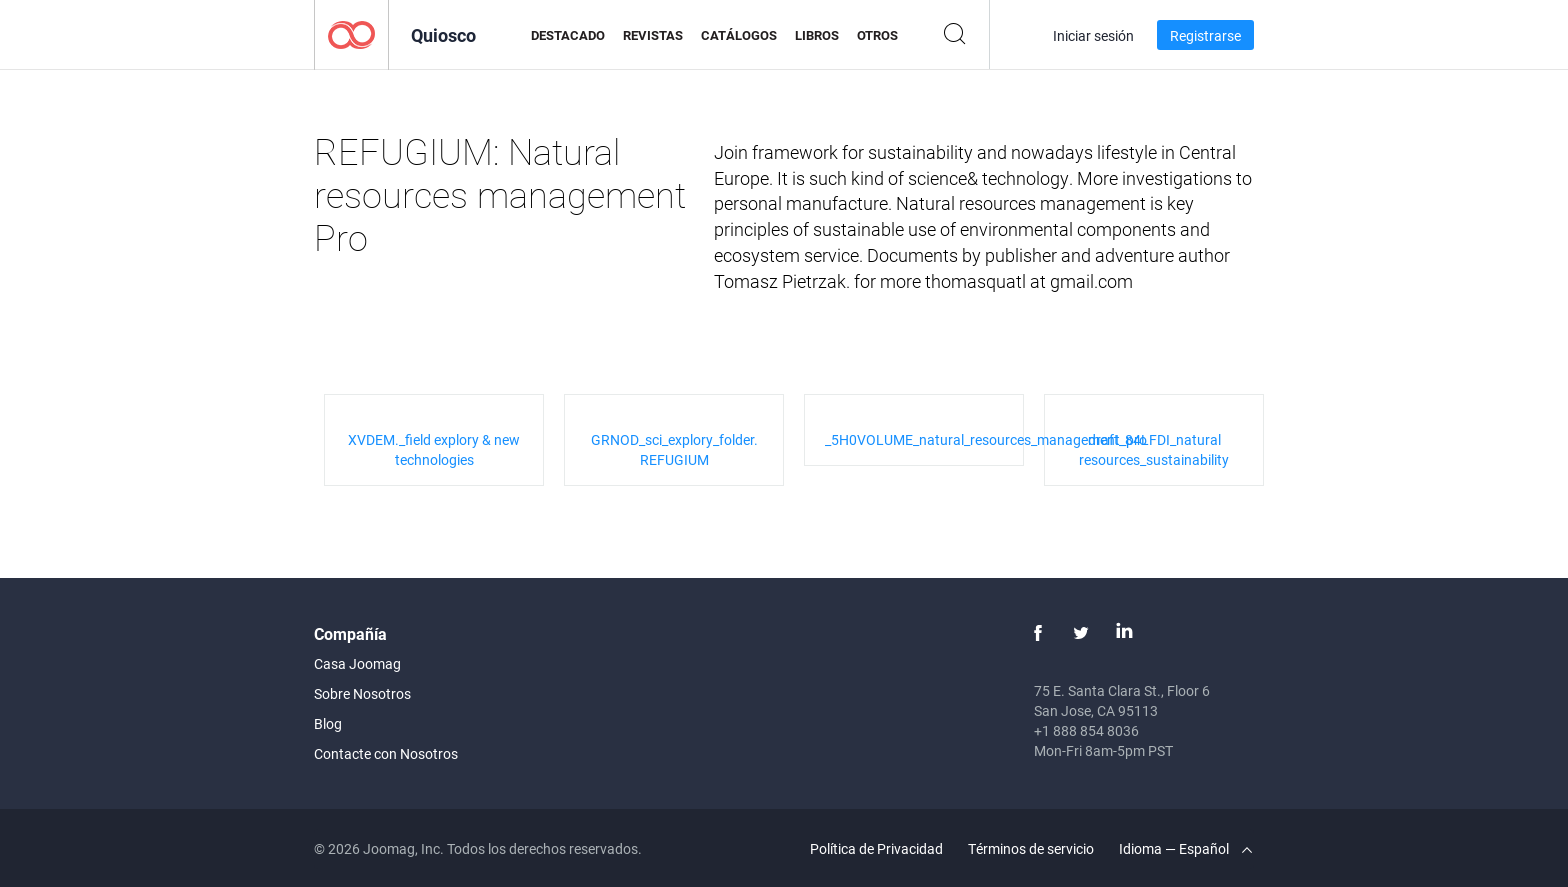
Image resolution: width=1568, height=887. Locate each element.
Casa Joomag (357, 663)
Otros (877, 35)
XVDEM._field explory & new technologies (434, 449)
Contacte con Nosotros (386, 753)
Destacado (568, 35)
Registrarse (1205, 35)
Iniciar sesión (1093, 35)
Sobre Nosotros (362, 693)
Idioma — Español (1185, 848)
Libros (817, 35)
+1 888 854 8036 (1086, 730)
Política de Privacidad (876, 848)
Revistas (653, 35)
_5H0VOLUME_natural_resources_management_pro (986, 439)
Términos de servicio (1031, 848)
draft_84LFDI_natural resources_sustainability (1154, 449)
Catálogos (739, 35)
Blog (328, 723)
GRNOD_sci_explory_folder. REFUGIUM (674, 449)
